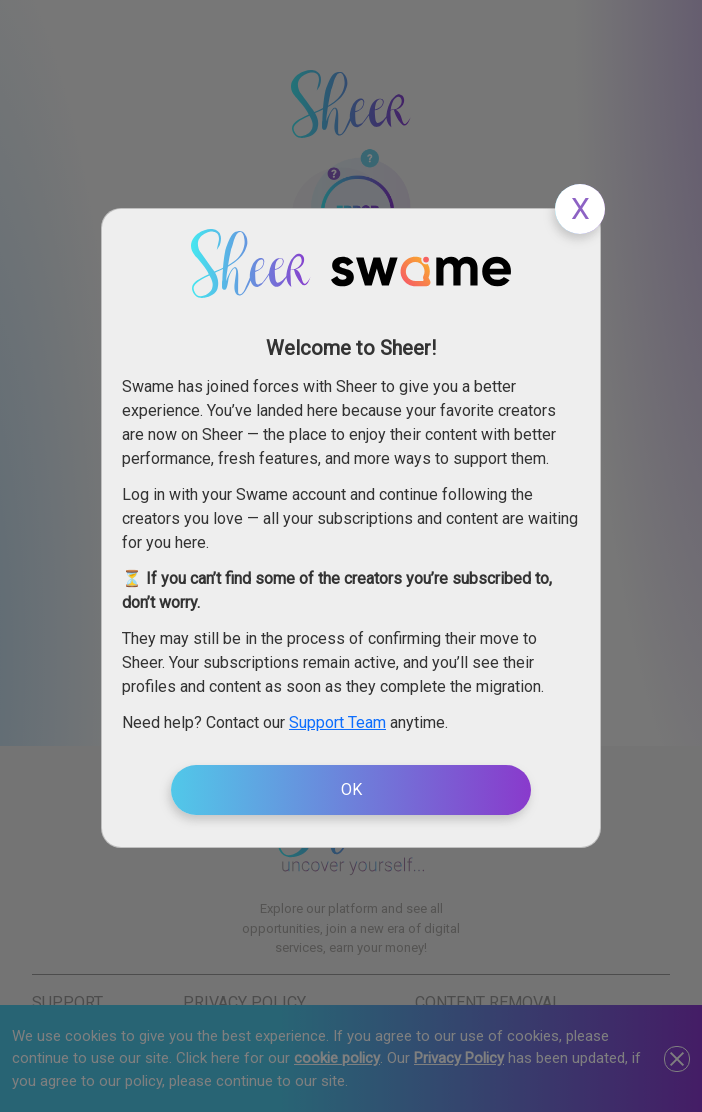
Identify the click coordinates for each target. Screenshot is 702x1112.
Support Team (337, 722)
